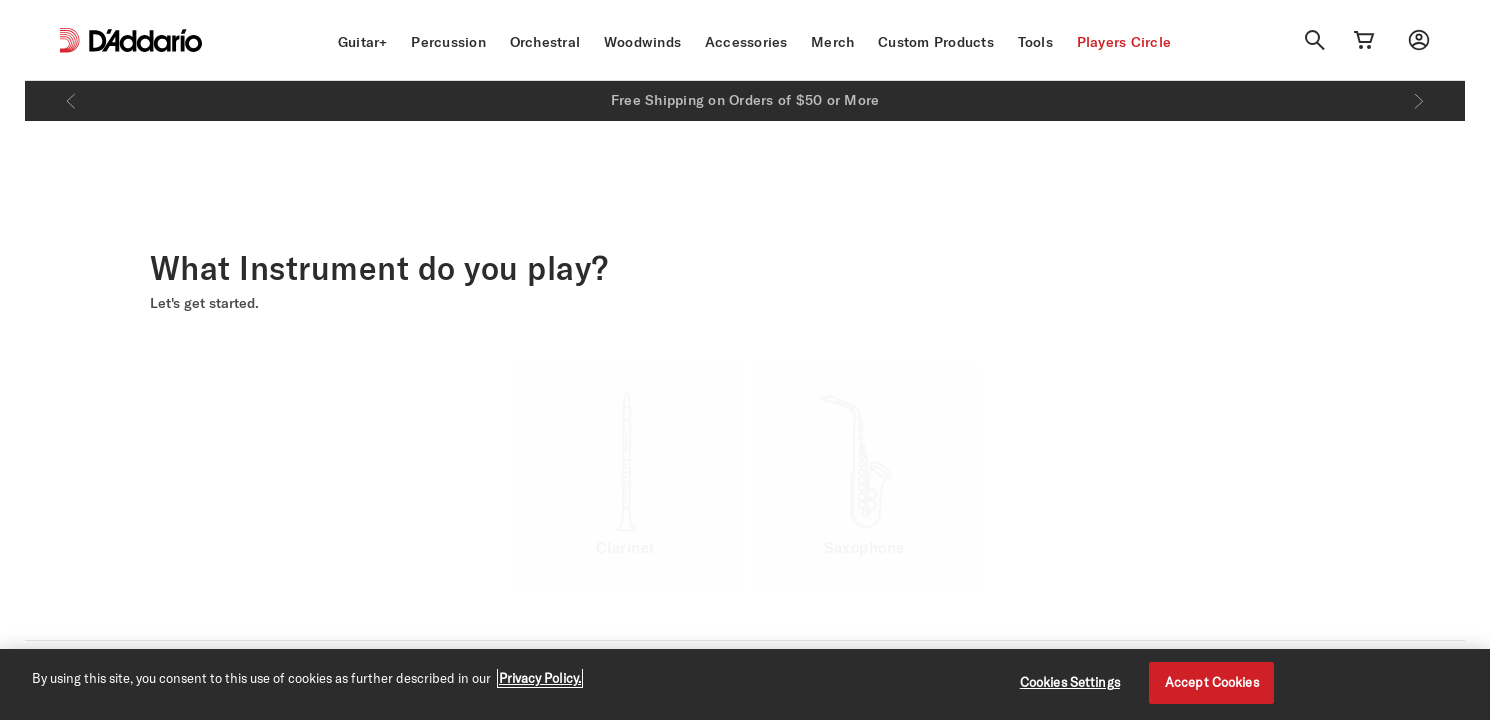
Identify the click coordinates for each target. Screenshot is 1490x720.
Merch (832, 42)
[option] (625, 477)
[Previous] (71, 101)
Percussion (448, 42)
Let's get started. (204, 303)
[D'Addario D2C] (145, 40)
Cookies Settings (1070, 682)
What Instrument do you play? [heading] (379, 268)
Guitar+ (363, 42)
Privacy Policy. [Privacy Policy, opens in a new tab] (540, 678)
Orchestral (545, 42)
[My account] (1419, 40)
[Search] (1315, 40)
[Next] (1419, 101)
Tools (1035, 42)
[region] (745, 684)
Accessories (746, 42)
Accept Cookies (1212, 682)
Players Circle (1124, 42)
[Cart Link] (1364, 40)
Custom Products (936, 42)
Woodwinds (642, 42)
